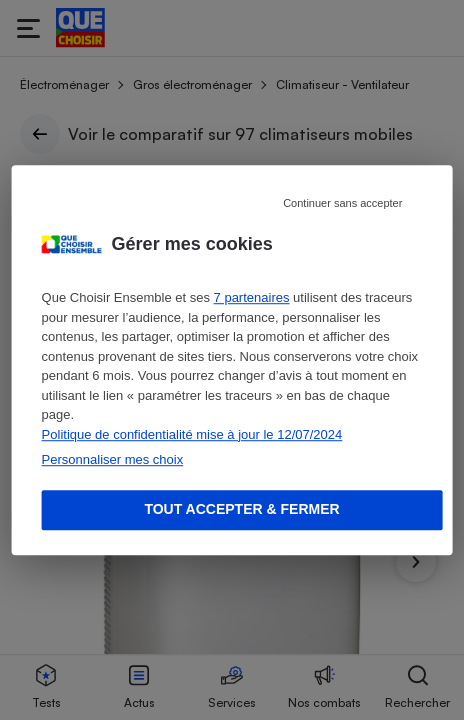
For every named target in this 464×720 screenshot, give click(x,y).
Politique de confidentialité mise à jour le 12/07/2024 (192, 434)
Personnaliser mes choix (113, 459)
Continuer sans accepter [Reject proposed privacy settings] (342, 203)
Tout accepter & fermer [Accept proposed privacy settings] (241, 509)
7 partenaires (252, 297)
